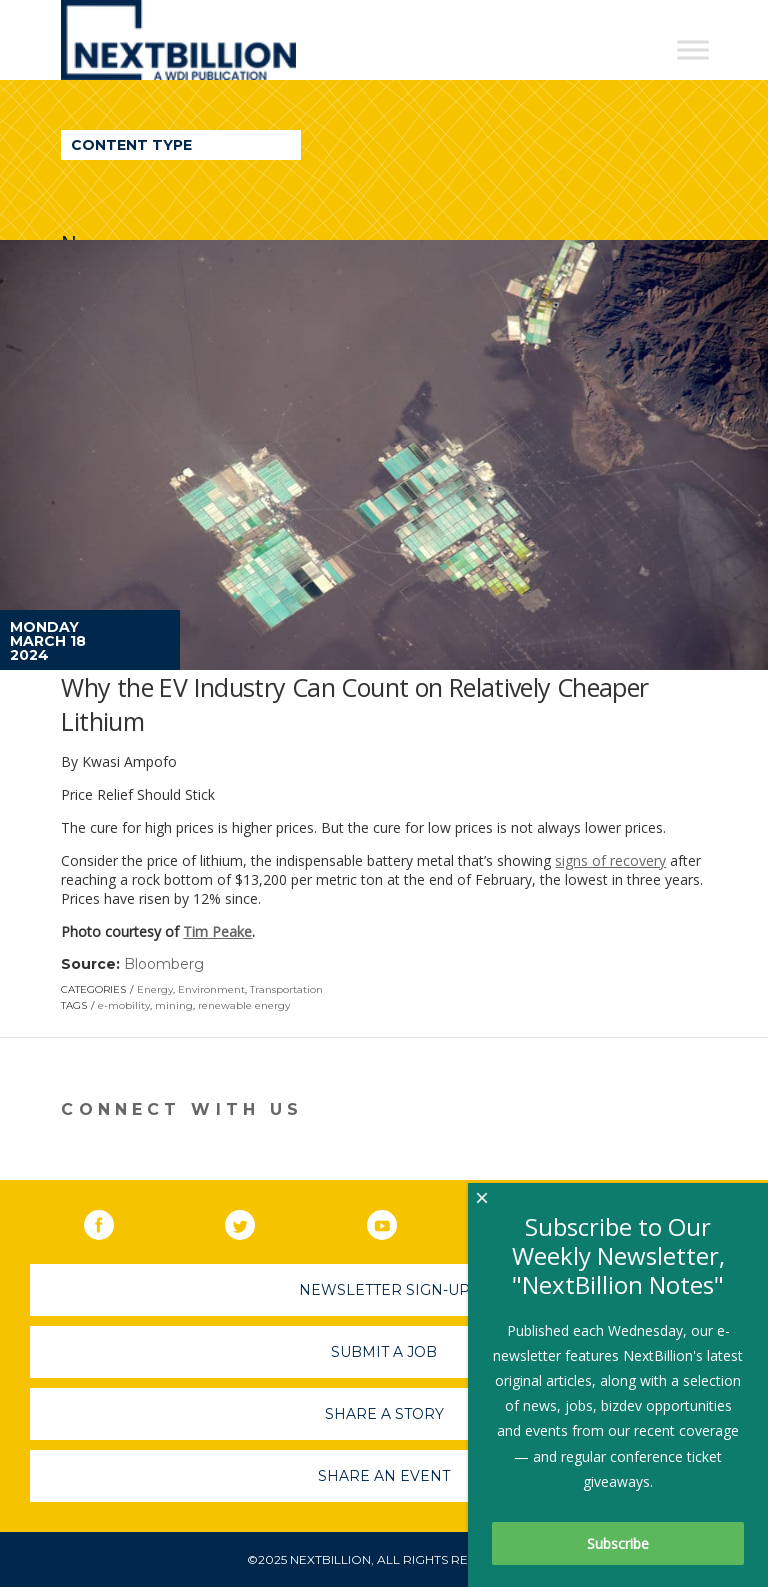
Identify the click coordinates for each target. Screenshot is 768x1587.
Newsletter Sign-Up (384, 1290)
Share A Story (384, 1414)
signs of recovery (610, 860)
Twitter (254, 1221)
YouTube (396, 1221)
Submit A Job (384, 1352)
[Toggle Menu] (693, 49)
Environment (211, 989)
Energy (155, 989)
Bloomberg (164, 964)
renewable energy (244, 1005)
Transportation (286, 989)
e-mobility (124, 1005)
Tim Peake (217, 931)
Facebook (113, 1221)
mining (174, 1005)
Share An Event (384, 1476)
